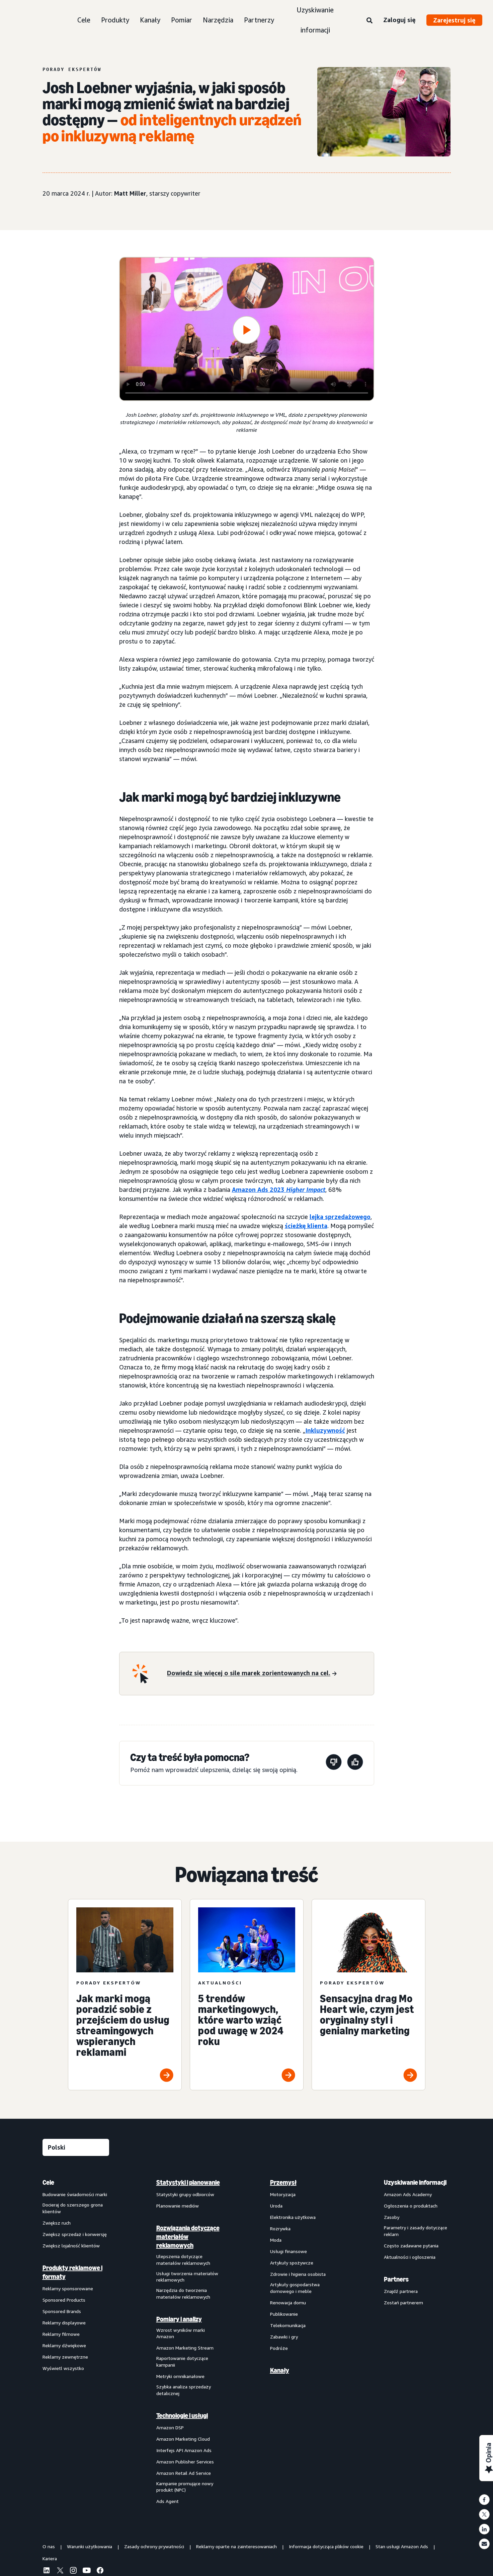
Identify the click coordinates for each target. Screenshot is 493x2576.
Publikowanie (284, 2314)
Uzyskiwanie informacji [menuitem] (415, 2182)
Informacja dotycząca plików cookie (326, 2546)
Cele (83, 20)
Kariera (50, 2558)
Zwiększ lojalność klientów (71, 2245)
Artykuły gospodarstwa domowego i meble (295, 2288)
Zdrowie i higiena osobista (298, 2274)
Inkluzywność (325, 1430)
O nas (49, 2546)
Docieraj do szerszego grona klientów (73, 2208)
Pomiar (181, 20)
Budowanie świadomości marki (75, 2194)
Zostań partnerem (403, 2302)
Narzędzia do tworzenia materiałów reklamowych (183, 2293)
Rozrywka (280, 2228)
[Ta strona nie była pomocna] (334, 1763)
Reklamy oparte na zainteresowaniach (236, 2546)
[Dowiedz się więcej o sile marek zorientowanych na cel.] (252, 1674)
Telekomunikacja (288, 2325)
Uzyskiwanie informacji (315, 20)
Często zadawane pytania (411, 2245)
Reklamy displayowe (64, 2322)
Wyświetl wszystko (63, 2368)
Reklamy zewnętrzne (65, 2357)
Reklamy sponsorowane (68, 2288)
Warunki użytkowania (89, 2546)
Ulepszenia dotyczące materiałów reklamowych (183, 2259)
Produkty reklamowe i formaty (72, 2272)
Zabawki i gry (284, 2337)
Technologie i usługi (182, 2416)
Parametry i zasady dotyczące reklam (415, 2231)
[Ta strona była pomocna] (355, 1763)
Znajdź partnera (401, 2291)
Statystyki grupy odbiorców (185, 2194)
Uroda (276, 2206)
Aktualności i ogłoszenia (409, 2257)
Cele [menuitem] (48, 2182)
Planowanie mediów (177, 2206)
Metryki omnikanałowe (180, 2376)
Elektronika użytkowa (293, 2217)
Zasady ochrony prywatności (154, 2546)
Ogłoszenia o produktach (410, 2206)
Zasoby (391, 2217)
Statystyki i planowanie (188, 2182)
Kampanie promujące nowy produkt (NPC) (184, 2487)
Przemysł (283, 2182)
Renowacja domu (288, 2302)
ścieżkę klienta (306, 1225)
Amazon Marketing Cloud (183, 2439)
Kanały (150, 20)
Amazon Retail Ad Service (183, 2473)
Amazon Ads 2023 (278, 1189)
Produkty (115, 20)
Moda (275, 2240)
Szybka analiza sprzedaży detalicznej (183, 2390)
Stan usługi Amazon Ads (402, 2546)
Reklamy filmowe (61, 2334)
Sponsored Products (64, 2300)
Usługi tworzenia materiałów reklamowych (187, 2276)
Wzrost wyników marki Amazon (180, 2333)
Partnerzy (259, 20)
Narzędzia (218, 20)
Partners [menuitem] (396, 2279)
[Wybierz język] (76, 2147)
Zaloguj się (399, 19)
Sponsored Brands (62, 2311)
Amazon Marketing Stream (185, 2348)
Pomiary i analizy (179, 2319)
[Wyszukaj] (369, 20)
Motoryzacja (283, 2194)
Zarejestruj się (454, 20)
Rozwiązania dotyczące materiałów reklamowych (188, 2236)
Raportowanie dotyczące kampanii (182, 2361)
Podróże (279, 2348)
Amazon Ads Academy (408, 2194)
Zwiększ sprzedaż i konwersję (75, 2234)
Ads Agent (167, 2501)
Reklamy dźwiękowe (64, 2345)
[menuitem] (76, 2341)
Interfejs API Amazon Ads (184, 2450)
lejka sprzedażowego (340, 1216)
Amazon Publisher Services (185, 2461)
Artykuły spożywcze (291, 2262)
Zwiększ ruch (57, 2223)
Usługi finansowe (288, 2251)
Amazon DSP (170, 2427)
